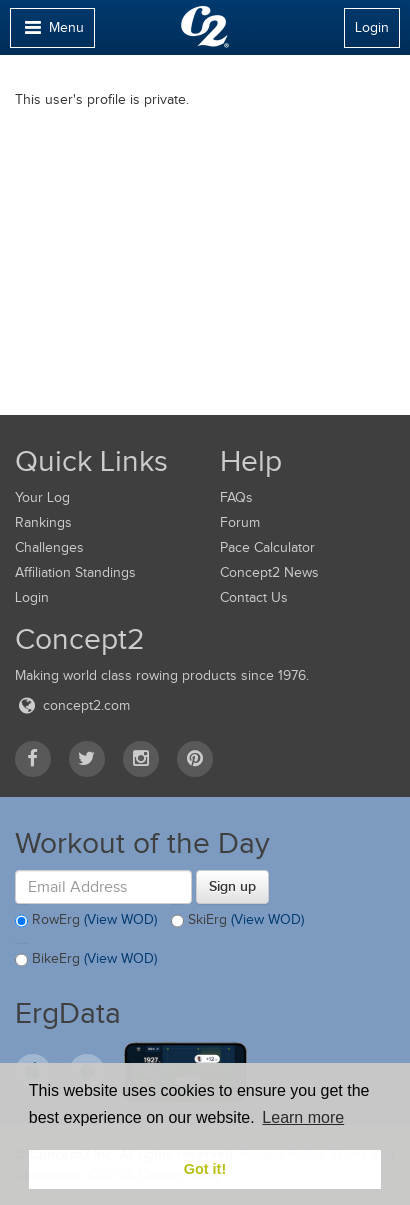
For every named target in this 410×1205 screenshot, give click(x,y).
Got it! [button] (205, 1169)
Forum (240, 522)
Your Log (42, 497)
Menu (52, 32)
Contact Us (254, 597)
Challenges (49, 547)
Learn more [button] (303, 1117)
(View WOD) (120, 919)
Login (372, 27)
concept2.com (72, 705)
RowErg (86, 921)
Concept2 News (269, 572)
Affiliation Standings (75, 572)
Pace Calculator (267, 547)
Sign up (232, 886)
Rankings (43, 522)
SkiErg (237, 921)
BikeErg (86, 960)
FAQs (236, 497)
